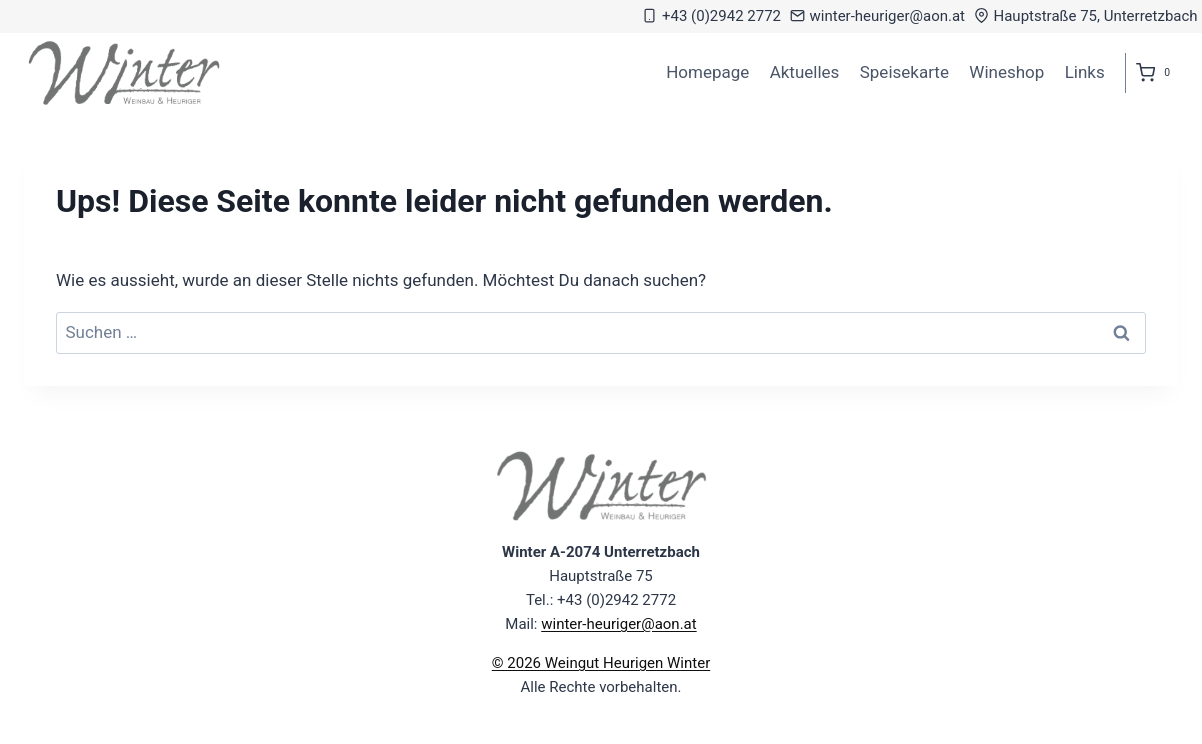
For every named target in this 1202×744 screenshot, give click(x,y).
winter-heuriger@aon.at (618, 624)
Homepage (707, 72)
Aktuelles (805, 72)
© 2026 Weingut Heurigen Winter (601, 663)
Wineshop (1006, 72)
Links (1085, 72)
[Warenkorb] (1157, 72)
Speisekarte (904, 72)
